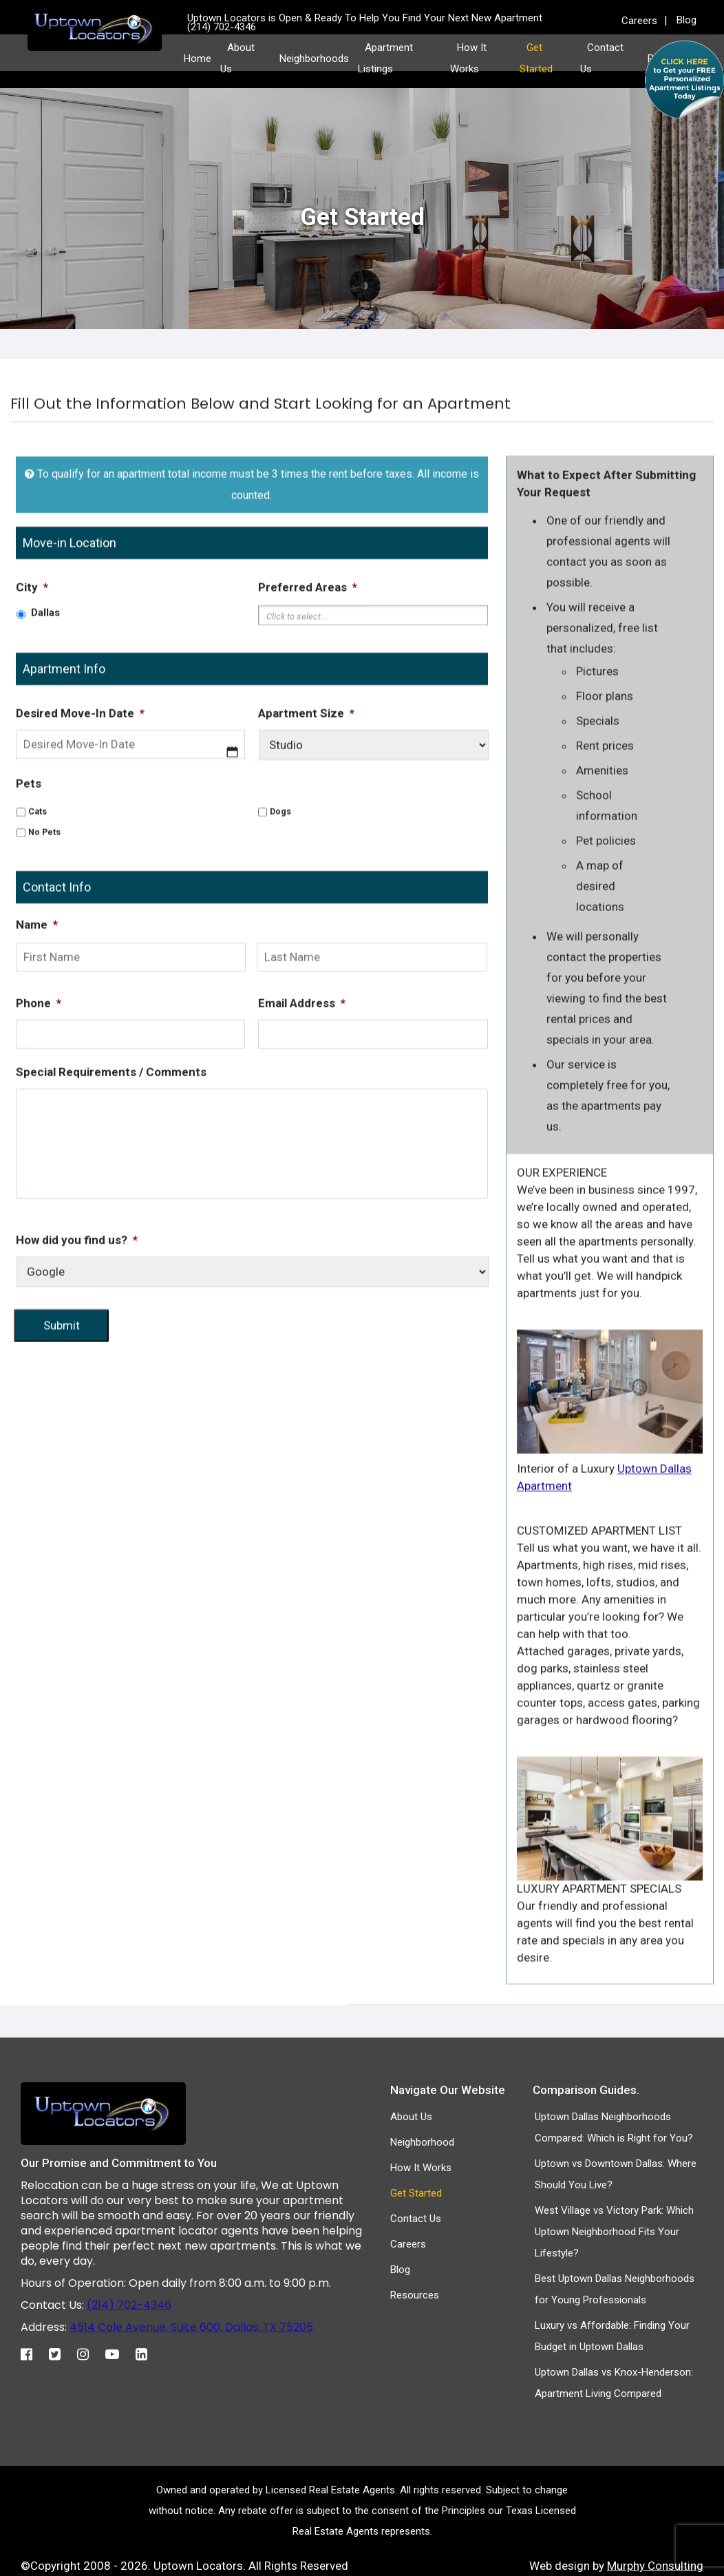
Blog (686, 20)
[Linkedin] (148, 2351)
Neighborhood (422, 2142)
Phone (38, 1051)
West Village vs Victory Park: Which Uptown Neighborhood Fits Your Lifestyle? (614, 2231)
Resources (414, 2295)
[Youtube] (119, 2351)
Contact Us (415, 2218)
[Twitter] (61, 2351)
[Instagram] (90, 2351)
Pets (28, 830)
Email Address (301, 1051)
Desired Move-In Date (80, 760)
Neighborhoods (314, 58)
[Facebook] (33, 2351)
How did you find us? (77, 1288)
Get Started (416, 2193)
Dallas (45, 660)
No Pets (44, 879)
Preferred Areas (307, 634)
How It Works (420, 2167)
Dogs (280, 858)
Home (197, 58)
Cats (37, 858)
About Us (411, 2117)
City (32, 634)
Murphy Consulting (655, 2566)
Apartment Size (306, 760)
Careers (639, 20)
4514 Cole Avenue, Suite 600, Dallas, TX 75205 (191, 2327)
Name (37, 971)
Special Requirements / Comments (111, 1120)
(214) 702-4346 (129, 2305)
